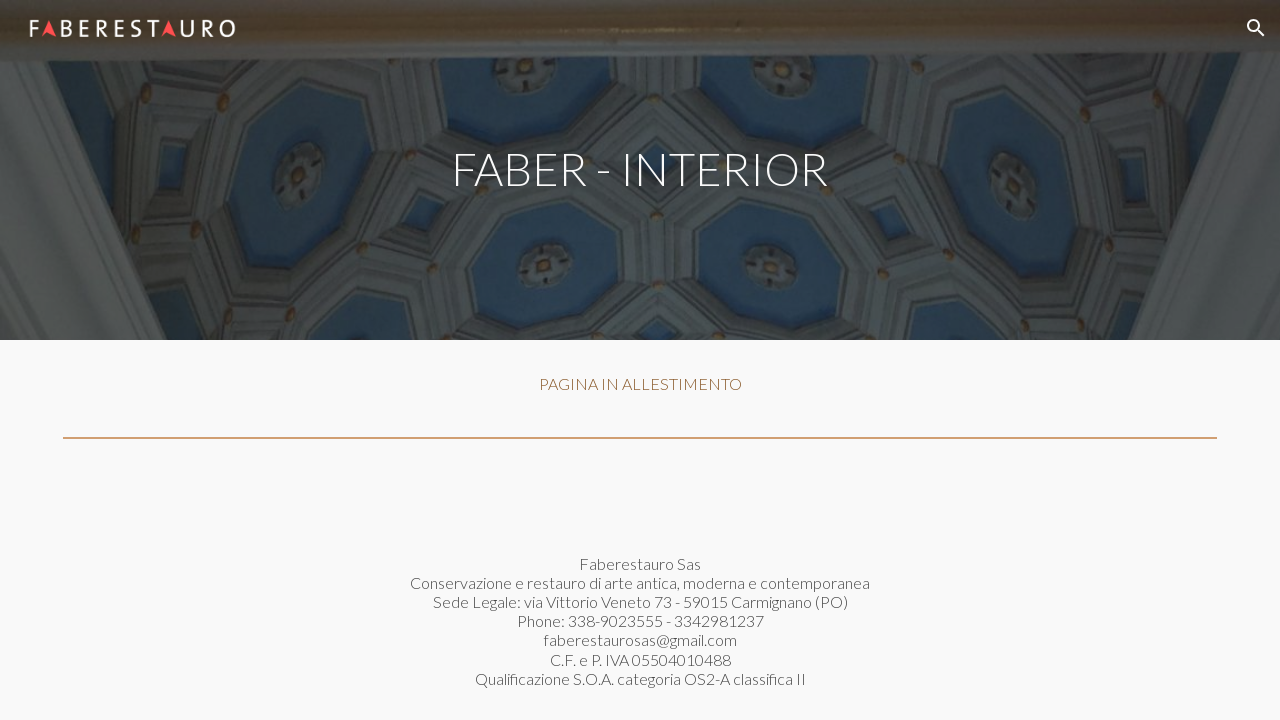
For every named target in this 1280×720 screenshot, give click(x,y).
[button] (1256, 28)
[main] (640, 170)
